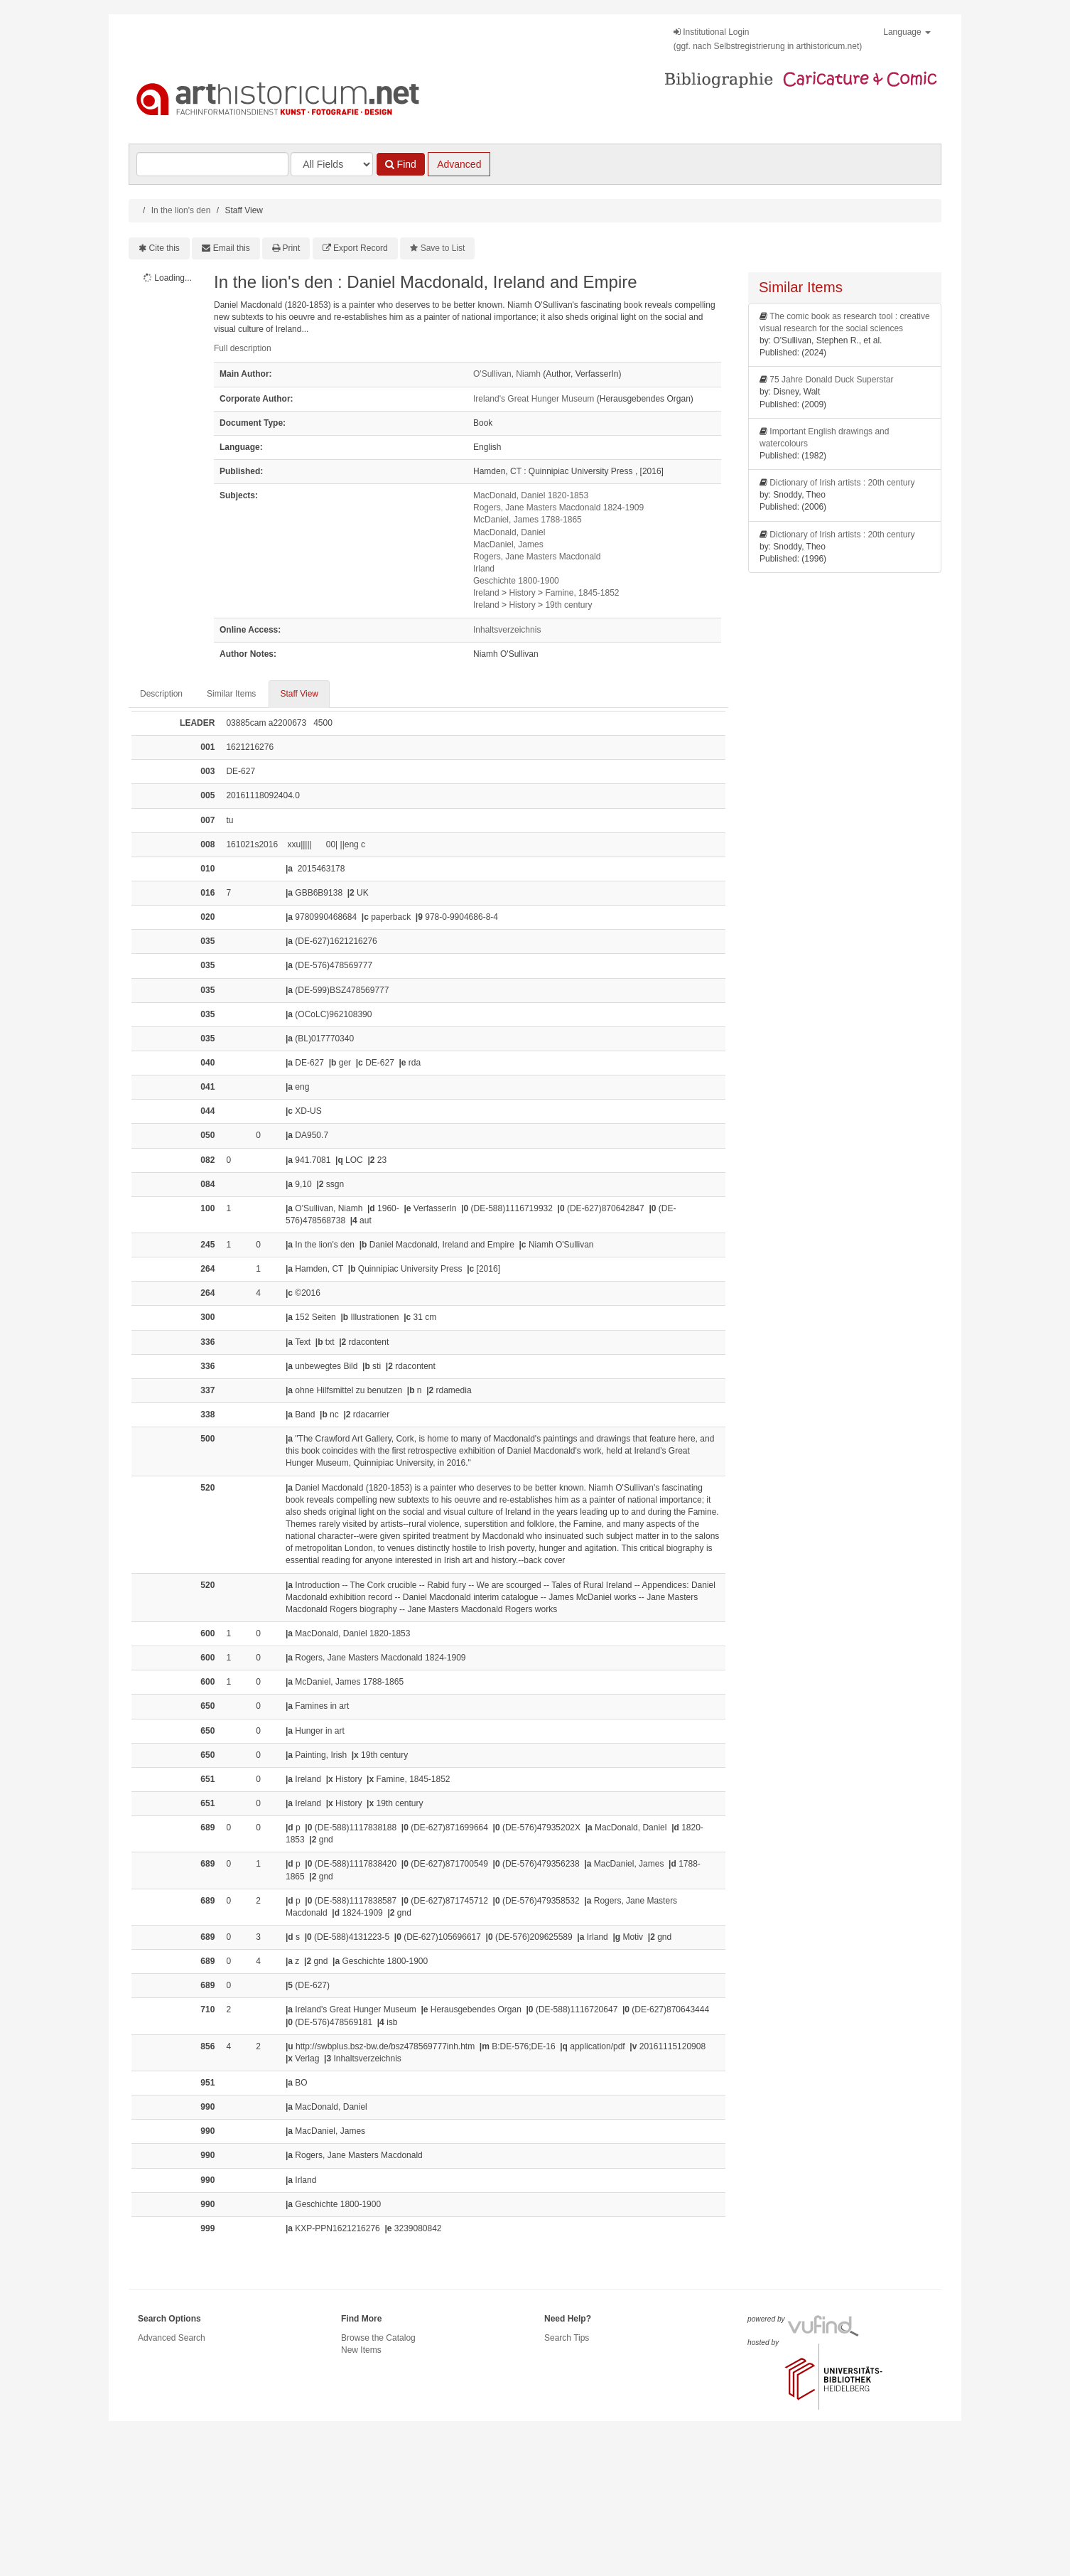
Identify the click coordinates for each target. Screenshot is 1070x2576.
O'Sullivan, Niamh (507, 374)
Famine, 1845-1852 (582, 593)
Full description (242, 348)
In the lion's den (181, 210)
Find (400, 164)
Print (292, 248)
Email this (231, 248)
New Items (361, 2350)
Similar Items (231, 694)
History (522, 593)
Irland (484, 569)
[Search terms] (212, 164)
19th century (568, 605)
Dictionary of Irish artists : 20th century (841, 483)
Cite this (164, 248)
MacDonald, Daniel (509, 532)
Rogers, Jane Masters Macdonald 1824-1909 (558, 507)
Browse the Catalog (378, 2338)
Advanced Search (171, 2338)
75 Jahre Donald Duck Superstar (831, 380)
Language (907, 32)
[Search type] (332, 164)
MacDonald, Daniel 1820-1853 (530, 495)
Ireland (486, 593)
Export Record (360, 248)
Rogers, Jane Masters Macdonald (536, 557)
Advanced (459, 164)
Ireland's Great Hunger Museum (533, 399)
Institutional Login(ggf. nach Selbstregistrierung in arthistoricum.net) (768, 39)
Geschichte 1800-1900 (516, 581)
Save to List (443, 248)
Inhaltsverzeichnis (507, 630)
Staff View (299, 694)
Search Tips (566, 2338)
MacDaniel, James (508, 544)
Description (161, 694)
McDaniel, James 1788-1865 (527, 520)
